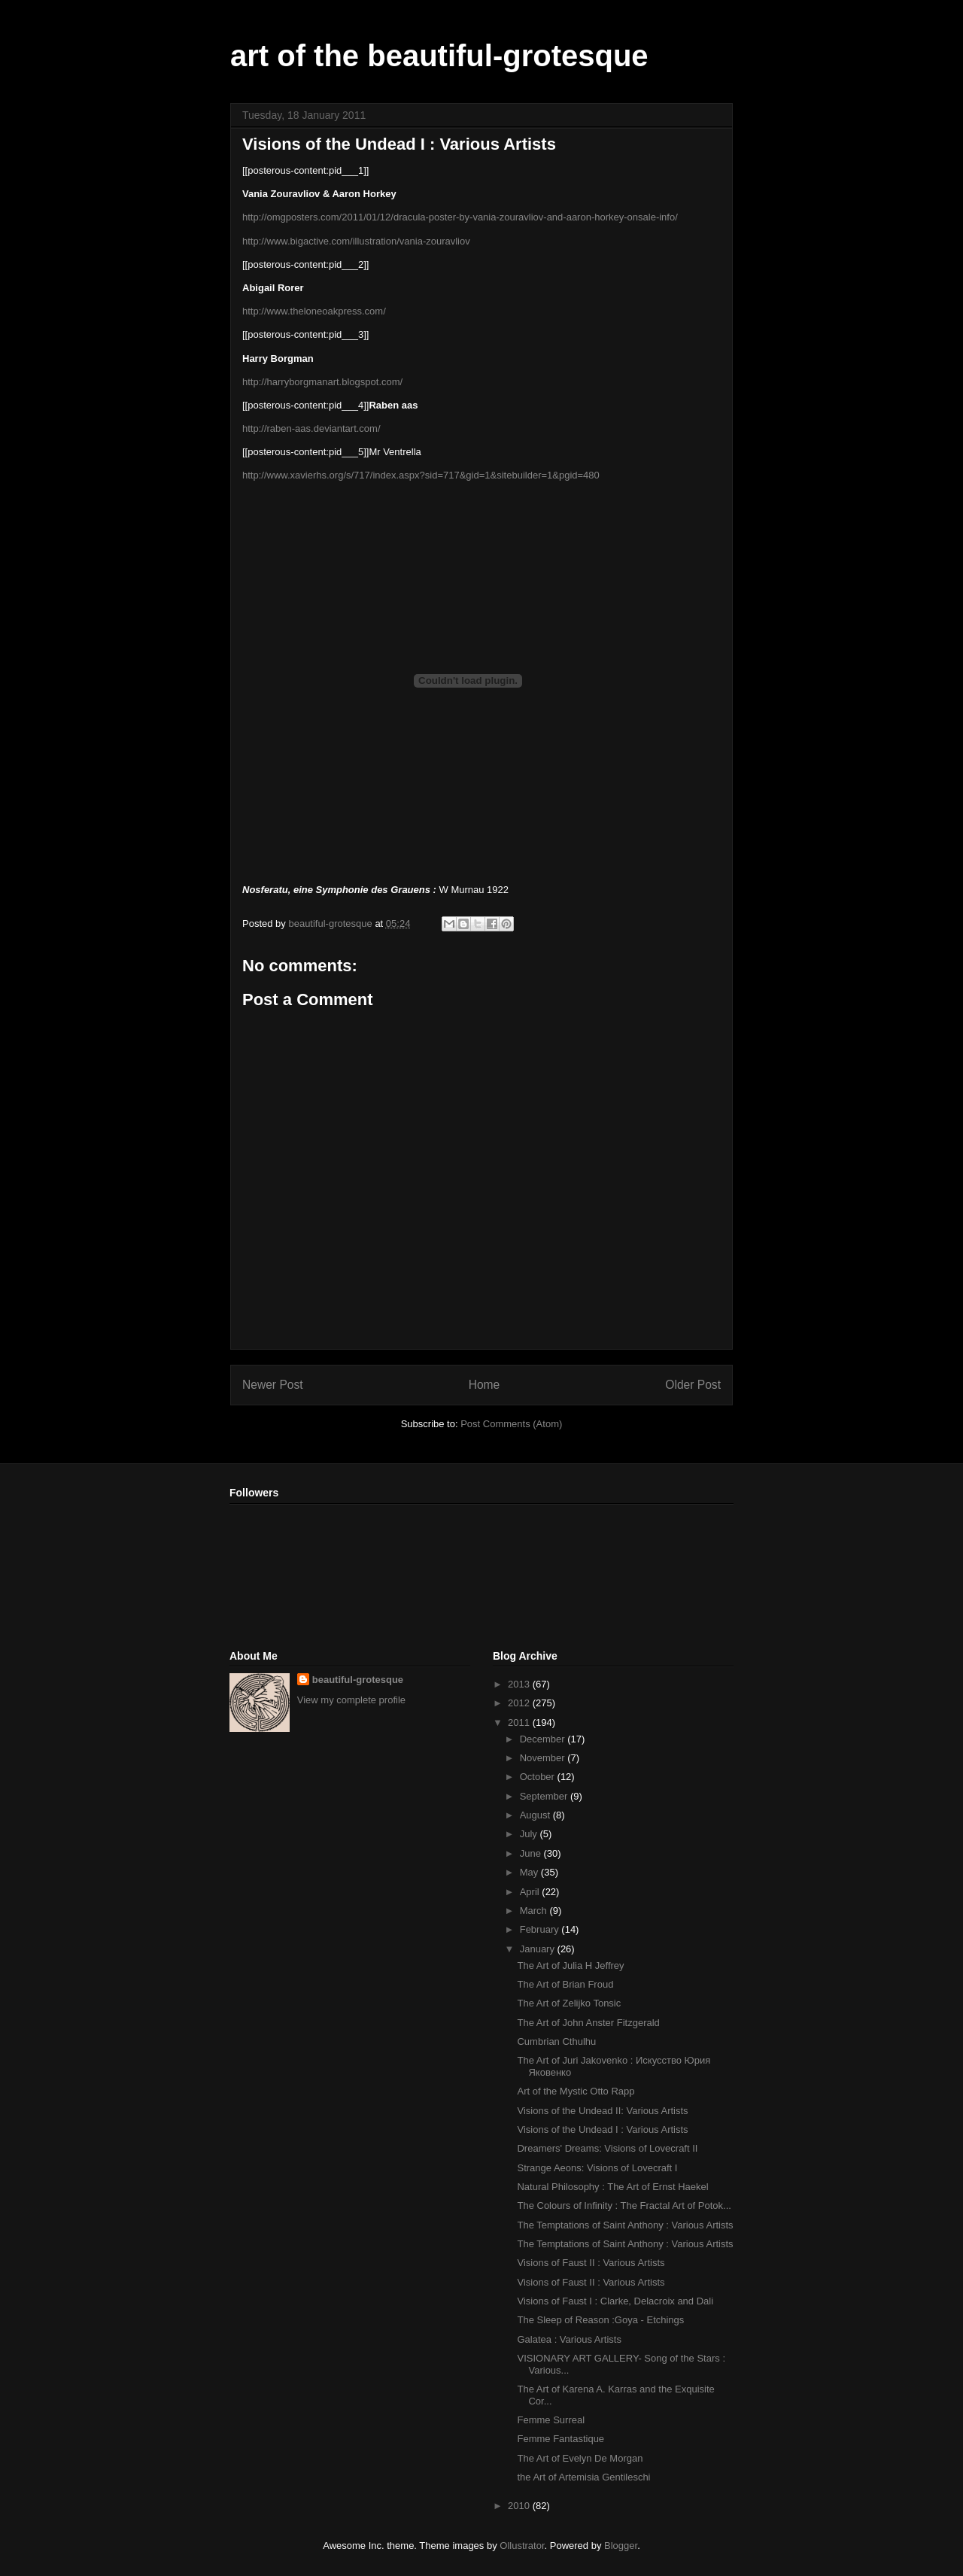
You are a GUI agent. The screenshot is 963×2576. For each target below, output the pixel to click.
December (544, 1739)
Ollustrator (522, 2545)
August (536, 1815)
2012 (520, 1703)
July (530, 1833)
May (530, 1872)
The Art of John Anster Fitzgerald (588, 2022)
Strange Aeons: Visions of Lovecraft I (597, 2168)
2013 (520, 1684)
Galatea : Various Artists (569, 2339)
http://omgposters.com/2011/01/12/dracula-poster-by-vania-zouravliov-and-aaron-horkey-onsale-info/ (460, 217)
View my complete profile (351, 1700)
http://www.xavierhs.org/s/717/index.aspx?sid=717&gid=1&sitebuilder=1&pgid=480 (421, 475)
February (541, 1929)
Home (484, 1384)
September (545, 1796)
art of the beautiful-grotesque (439, 55)
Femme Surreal (551, 2420)
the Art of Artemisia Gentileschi (583, 2477)
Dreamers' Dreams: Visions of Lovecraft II (607, 2148)
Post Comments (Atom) (511, 1423)
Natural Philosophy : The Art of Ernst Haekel (612, 2186)
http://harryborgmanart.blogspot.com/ (322, 381)
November (544, 1757)
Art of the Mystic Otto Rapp (575, 2091)
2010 (520, 2505)
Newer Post (272, 1384)
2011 (520, 1722)
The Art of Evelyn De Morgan (580, 2458)
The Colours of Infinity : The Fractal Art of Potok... (624, 2205)
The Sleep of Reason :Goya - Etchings (600, 2319)
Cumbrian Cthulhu (556, 2041)
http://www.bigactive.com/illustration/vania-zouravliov (356, 241)
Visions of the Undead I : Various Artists (602, 2129)
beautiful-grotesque (357, 1679)
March (535, 1910)
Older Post (693, 1384)
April (531, 1891)
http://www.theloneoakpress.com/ (314, 311)
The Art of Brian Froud (565, 1984)
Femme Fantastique (560, 2438)
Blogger (620, 2545)
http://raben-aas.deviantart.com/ (311, 428)
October (538, 1776)
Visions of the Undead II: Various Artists (602, 2110)
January (538, 1949)
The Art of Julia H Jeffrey (570, 1965)
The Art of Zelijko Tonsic (569, 2003)
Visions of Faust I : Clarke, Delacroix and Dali (615, 2301)
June (532, 1853)
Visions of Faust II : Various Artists (590, 2262)
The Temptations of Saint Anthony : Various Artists (625, 2225)
